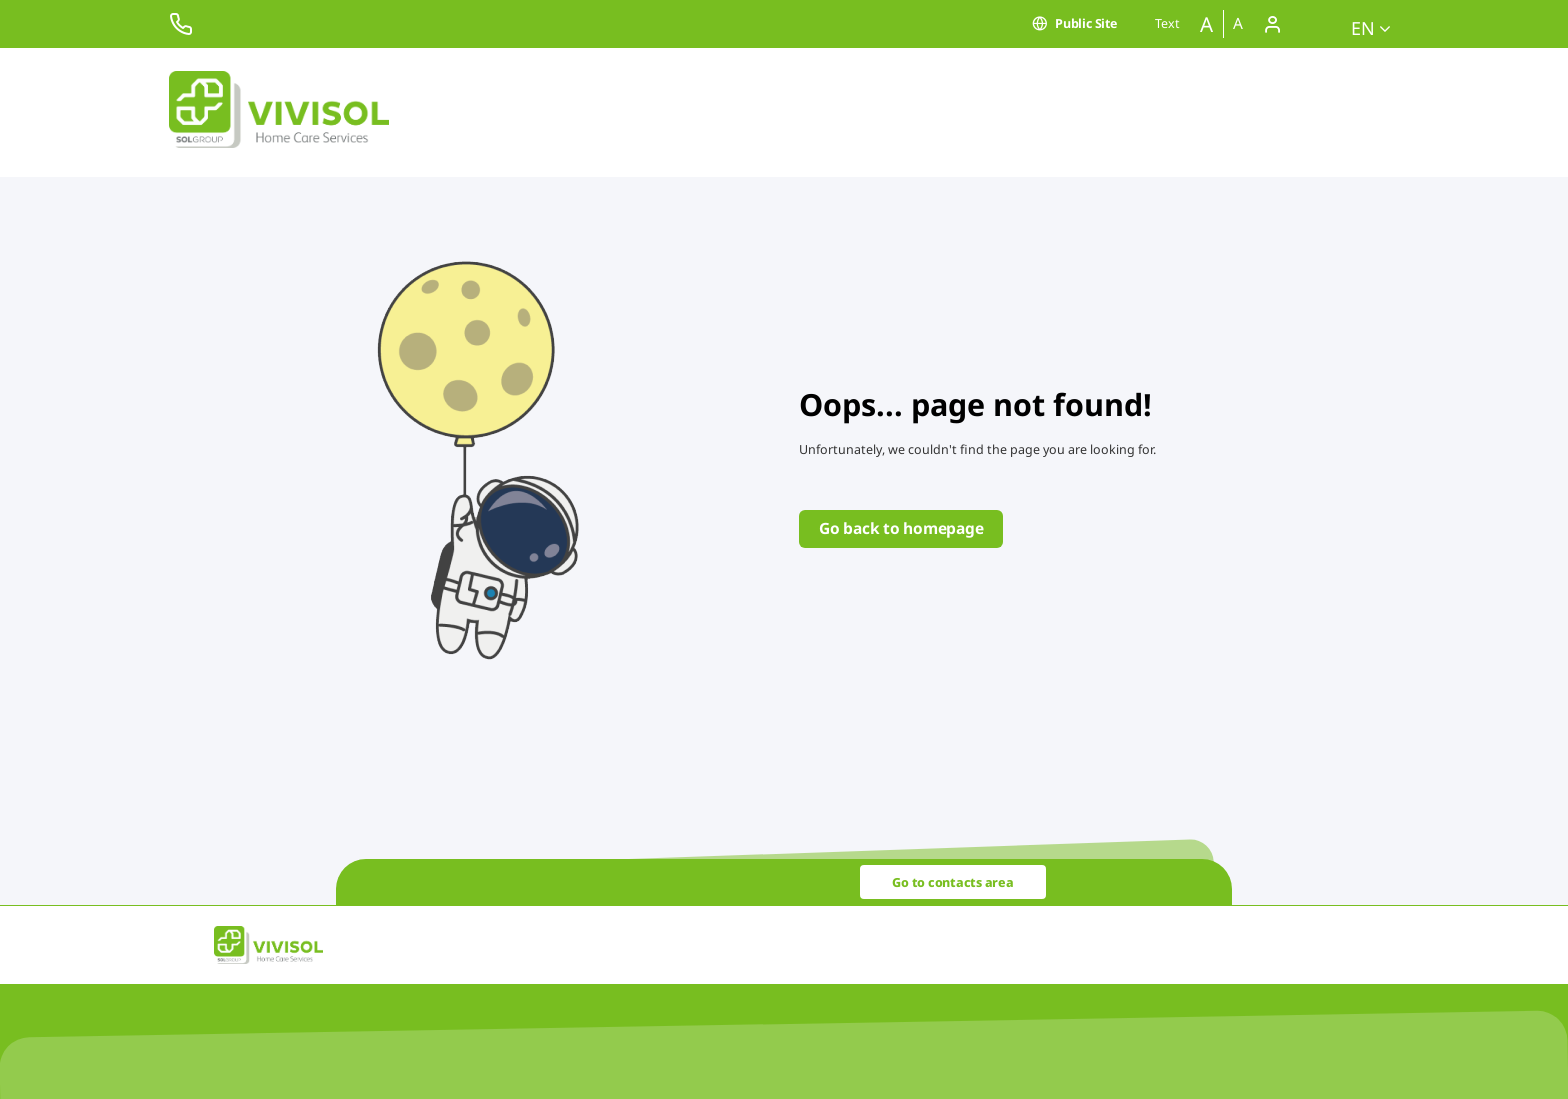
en (1371, 28)
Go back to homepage (901, 528)
